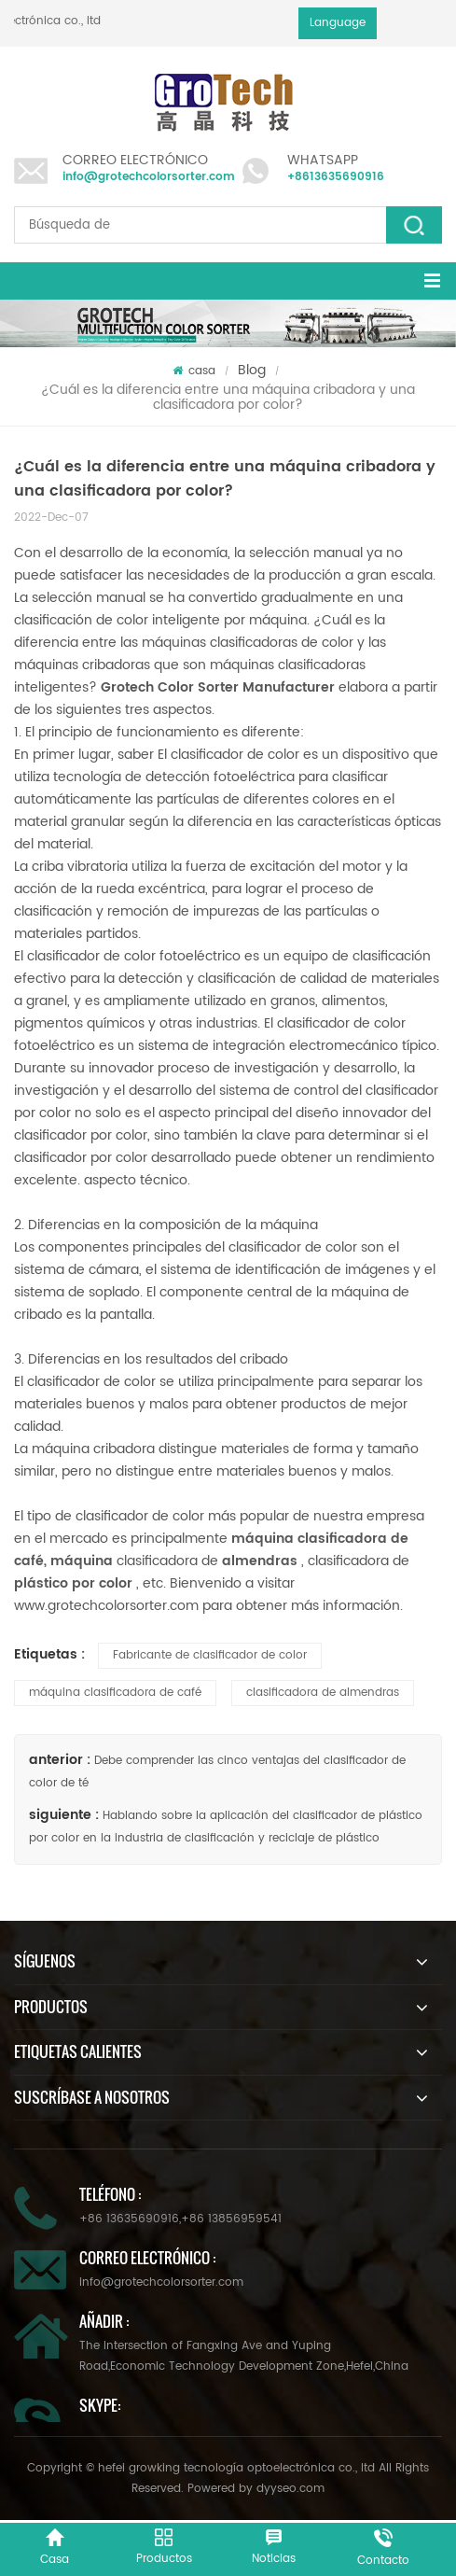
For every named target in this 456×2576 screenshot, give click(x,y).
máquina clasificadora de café (115, 1692)
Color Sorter (200, 687)
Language (338, 23)
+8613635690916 (335, 177)
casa (194, 371)
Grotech (129, 687)
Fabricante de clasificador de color (210, 1655)
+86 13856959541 (231, 2219)
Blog (252, 370)
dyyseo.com (290, 2489)
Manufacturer (288, 687)
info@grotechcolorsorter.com (148, 177)
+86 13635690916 (129, 2219)
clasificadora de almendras (322, 1692)
